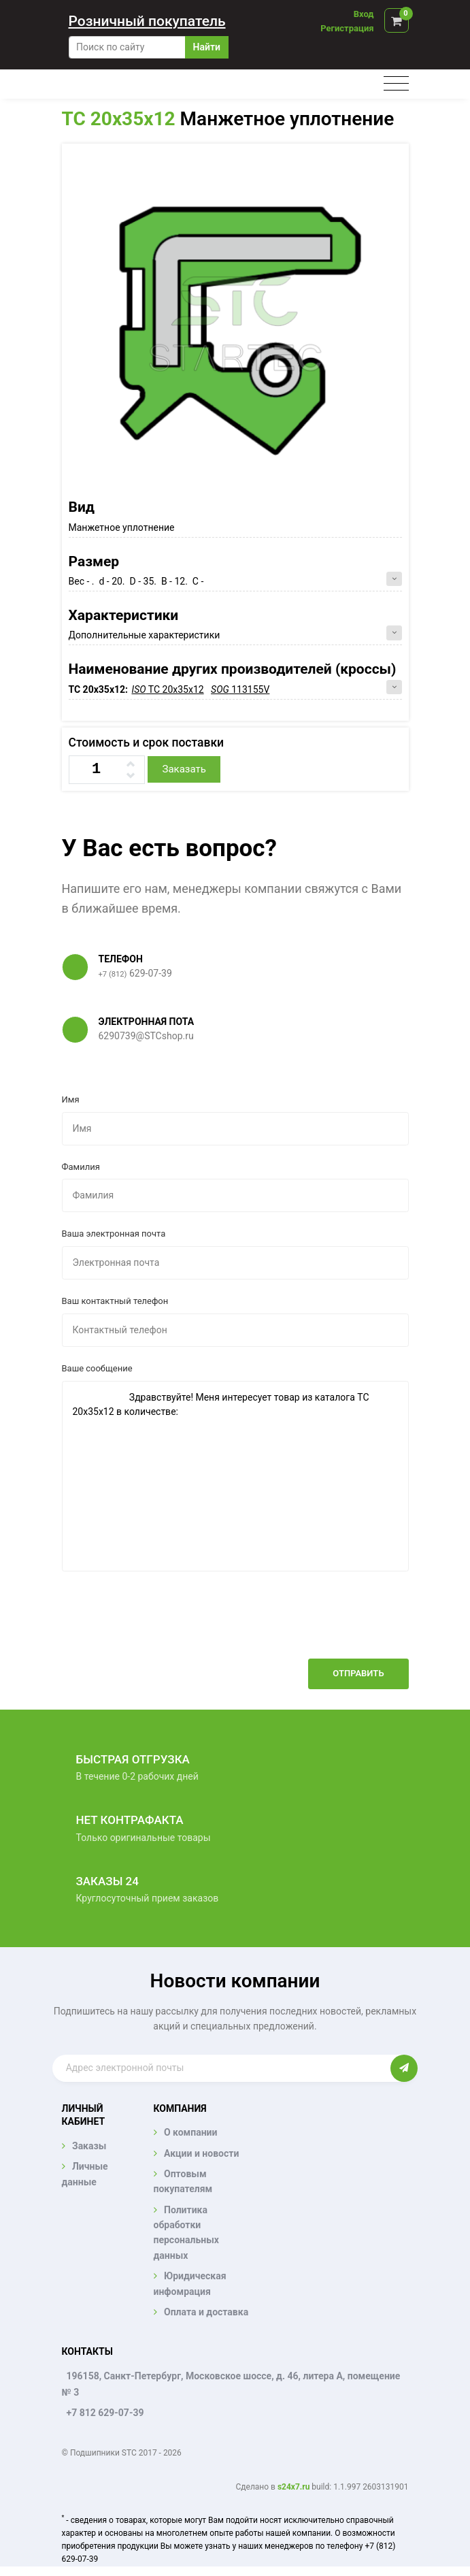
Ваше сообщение (97, 1368)
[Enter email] (221, 2068)
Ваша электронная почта (114, 1233)
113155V (240, 689)
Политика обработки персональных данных (186, 2232)
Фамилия (81, 1167)
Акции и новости (201, 2153)
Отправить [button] (358, 1673)
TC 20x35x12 (118, 119)
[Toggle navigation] (396, 84)
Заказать (183, 769)
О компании (190, 2132)
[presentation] (305, 1625)
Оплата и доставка (206, 2311)
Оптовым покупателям (183, 2181)
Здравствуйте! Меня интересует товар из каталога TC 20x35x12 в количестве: (235, 1476)
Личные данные (85, 2174)
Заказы (89, 2145)
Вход (364, 14)
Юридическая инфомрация (190, 2283)
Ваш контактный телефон (115, 1301)
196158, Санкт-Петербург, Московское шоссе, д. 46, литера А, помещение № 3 (231, 2383)
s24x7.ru (293, 2487)
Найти (206, 47)
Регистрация (346, 28)
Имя (71, 1099)
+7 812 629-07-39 (105, 2412)
